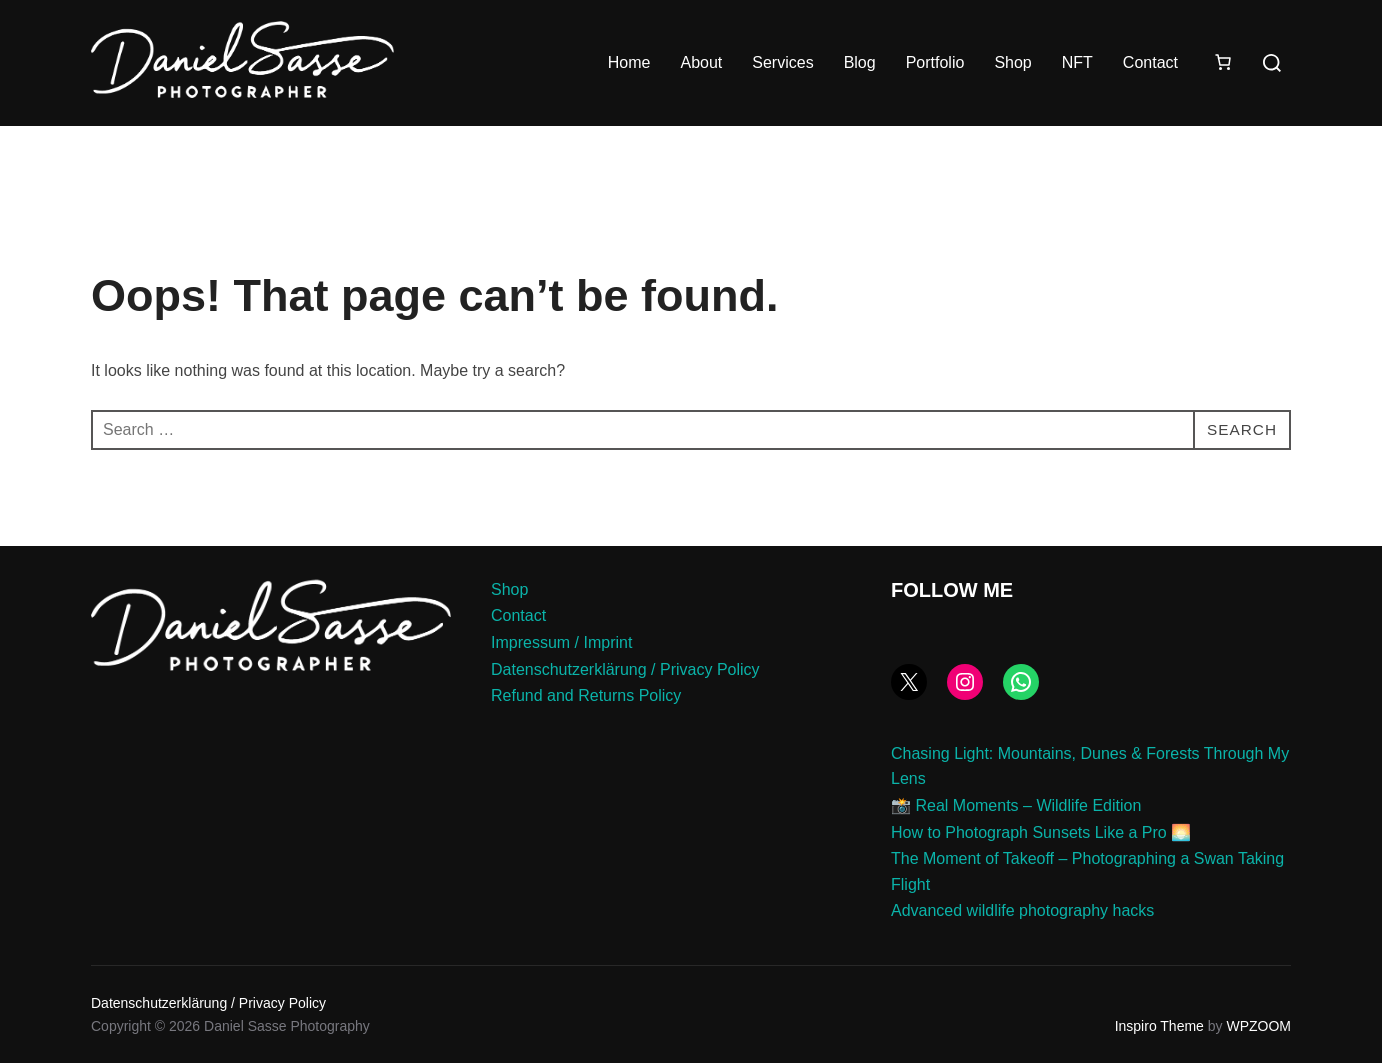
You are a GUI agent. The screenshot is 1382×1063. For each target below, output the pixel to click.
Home (629, 62)
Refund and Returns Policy (586, 695)
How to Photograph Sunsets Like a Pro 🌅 (1041, 832)
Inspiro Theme (1159, 1026)
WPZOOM (1258, 1026)
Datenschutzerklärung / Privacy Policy (625, 669)
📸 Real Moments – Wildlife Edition (1016, 805)
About (701, 62)
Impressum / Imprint (561, 642)
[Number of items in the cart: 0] (1223, 62)
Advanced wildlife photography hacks (1022, 910)
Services (782, 62)
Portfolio (935, 62)
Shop (1012, 62)
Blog (860, 62)
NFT (1077, 62)
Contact (1150, 62)
